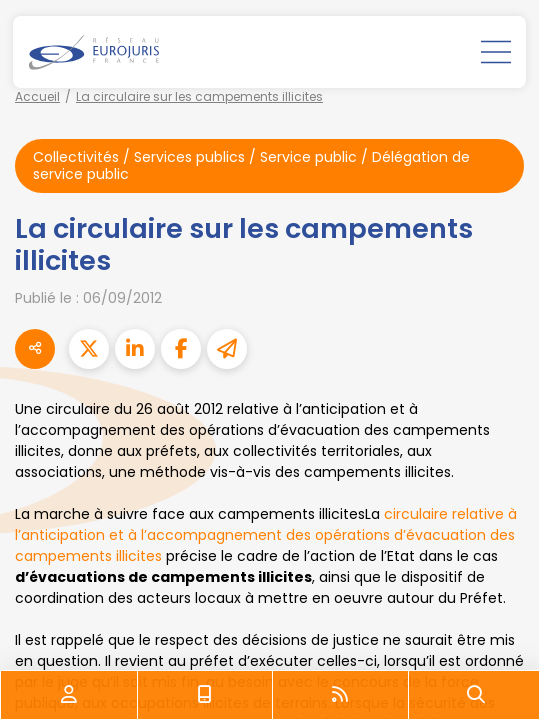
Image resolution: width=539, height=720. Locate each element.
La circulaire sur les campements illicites (199, 96)
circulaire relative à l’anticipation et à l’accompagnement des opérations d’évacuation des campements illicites (266, 535)
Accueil (37, 96)
